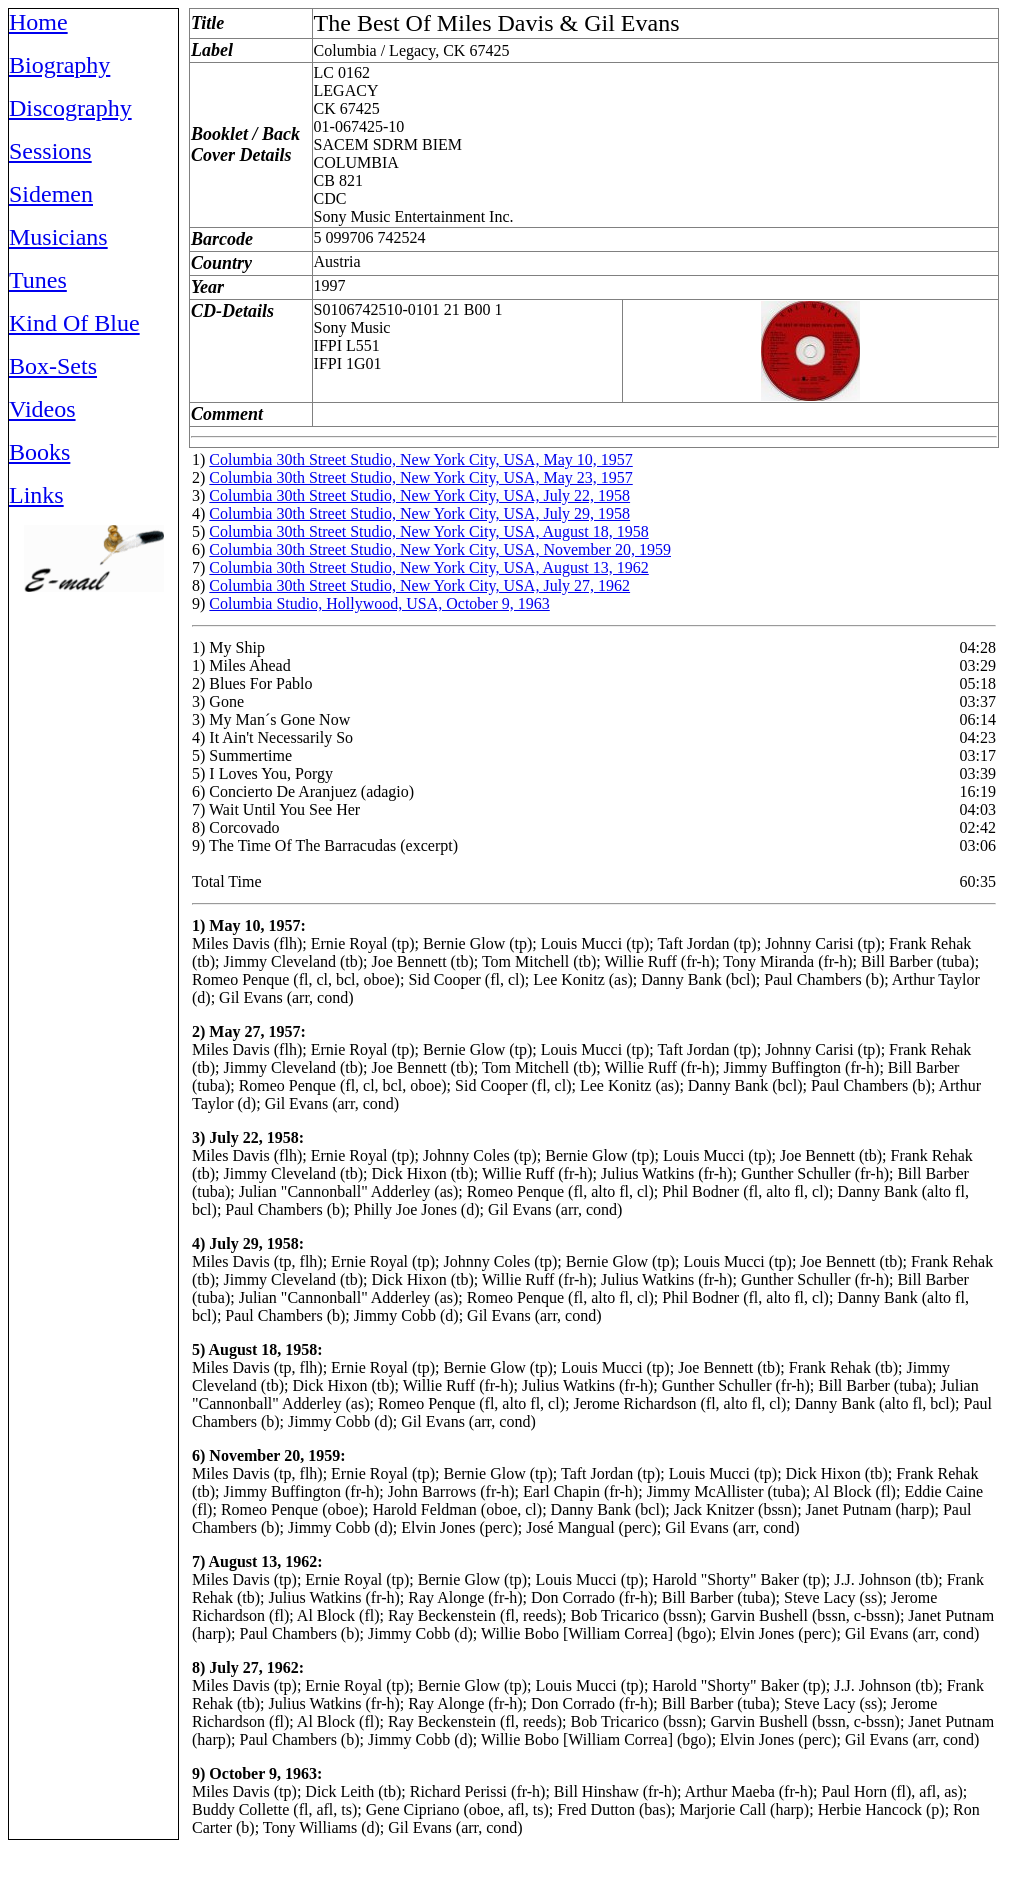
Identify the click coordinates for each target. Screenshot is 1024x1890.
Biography (59, 65)
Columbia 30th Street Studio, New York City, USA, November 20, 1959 (440, 549)
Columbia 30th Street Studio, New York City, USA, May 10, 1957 (420, 459)
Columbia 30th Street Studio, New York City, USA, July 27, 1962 (419, 585)
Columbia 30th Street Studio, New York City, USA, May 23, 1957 (420, 477)
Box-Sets (53, 366)
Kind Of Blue (74, 323)
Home (38, 22)
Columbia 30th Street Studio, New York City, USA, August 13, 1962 (428, 567)
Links (36, 495)
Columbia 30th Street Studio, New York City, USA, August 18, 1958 (428, 531)
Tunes (38, 280)
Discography (70, 108)
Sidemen (51, 194)
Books (39, 452)
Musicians (58, 237)
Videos (42, 409)
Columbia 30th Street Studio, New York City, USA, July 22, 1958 (419, 495)
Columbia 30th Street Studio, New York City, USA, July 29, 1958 (419, 513)
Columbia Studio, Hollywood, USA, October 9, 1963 (379, 603)
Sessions (50, 151)
